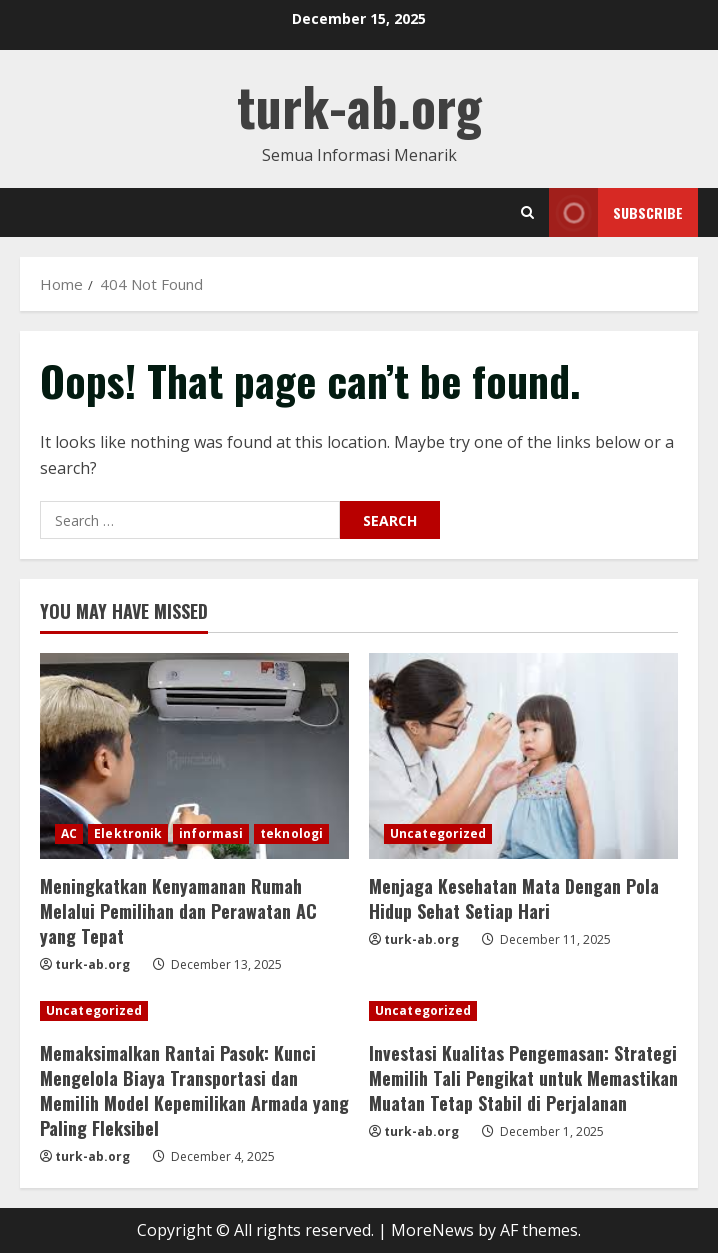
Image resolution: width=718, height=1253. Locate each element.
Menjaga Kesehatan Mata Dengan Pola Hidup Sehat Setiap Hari (514, 898)
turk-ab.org (359, 105)
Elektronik (128, 833)
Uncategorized (438, 833)
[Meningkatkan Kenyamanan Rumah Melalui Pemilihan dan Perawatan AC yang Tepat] (194, 756)
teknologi (291, 833)
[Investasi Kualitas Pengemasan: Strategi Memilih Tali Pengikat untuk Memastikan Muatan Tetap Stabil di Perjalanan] (523, 1011)
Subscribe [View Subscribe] (616, 212)
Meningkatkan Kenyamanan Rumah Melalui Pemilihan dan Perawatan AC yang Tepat (178, 911)
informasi (211, 833)
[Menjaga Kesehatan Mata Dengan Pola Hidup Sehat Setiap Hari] (523, 756)
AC (69, 833)
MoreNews (432, 1230)
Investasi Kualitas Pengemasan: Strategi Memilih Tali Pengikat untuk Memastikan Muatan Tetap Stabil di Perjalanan (523, 1078)
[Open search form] (527, 212)
